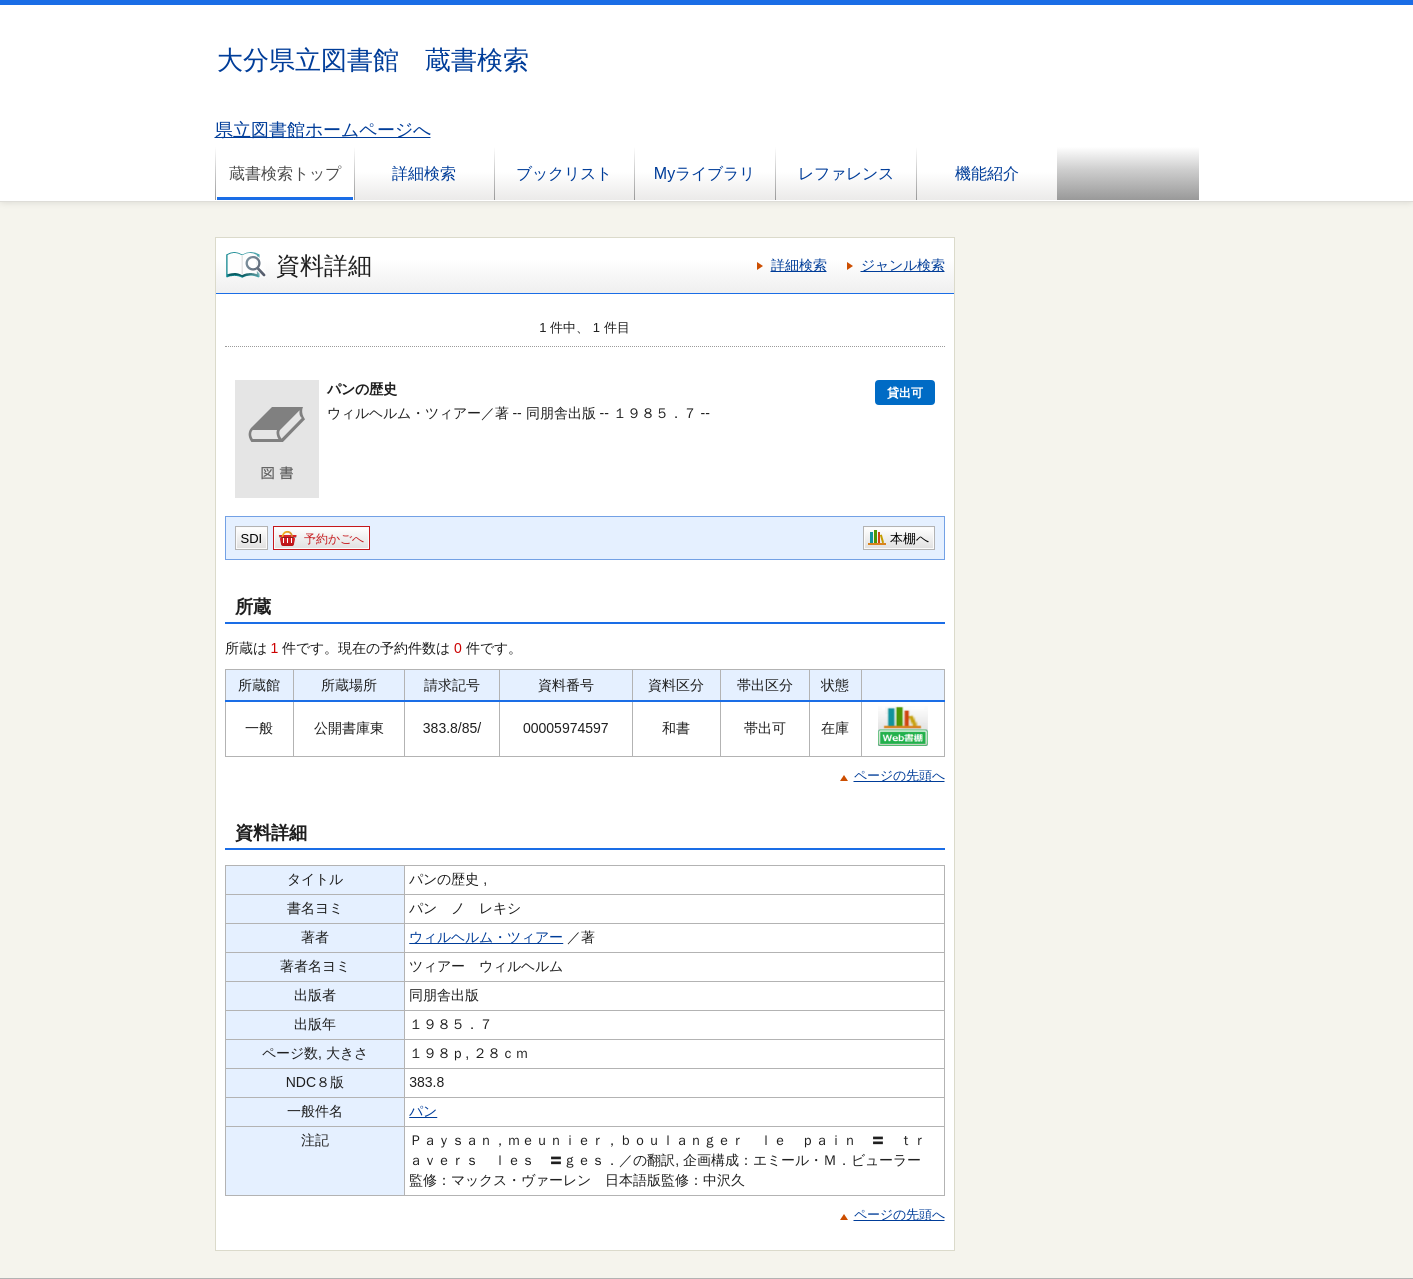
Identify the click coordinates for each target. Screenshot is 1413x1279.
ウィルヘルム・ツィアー (486, 937)
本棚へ (909, 538)
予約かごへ (334, 539)
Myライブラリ (704, 173)
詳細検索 (424, 173)
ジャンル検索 (903, 265)
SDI (252, 538)
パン (423, 1111)
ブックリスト (564, 173)
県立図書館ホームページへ (323, 130)
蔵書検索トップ (285, 173)
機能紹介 (987, 173)
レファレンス (846, 173)
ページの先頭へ (899, 775)
